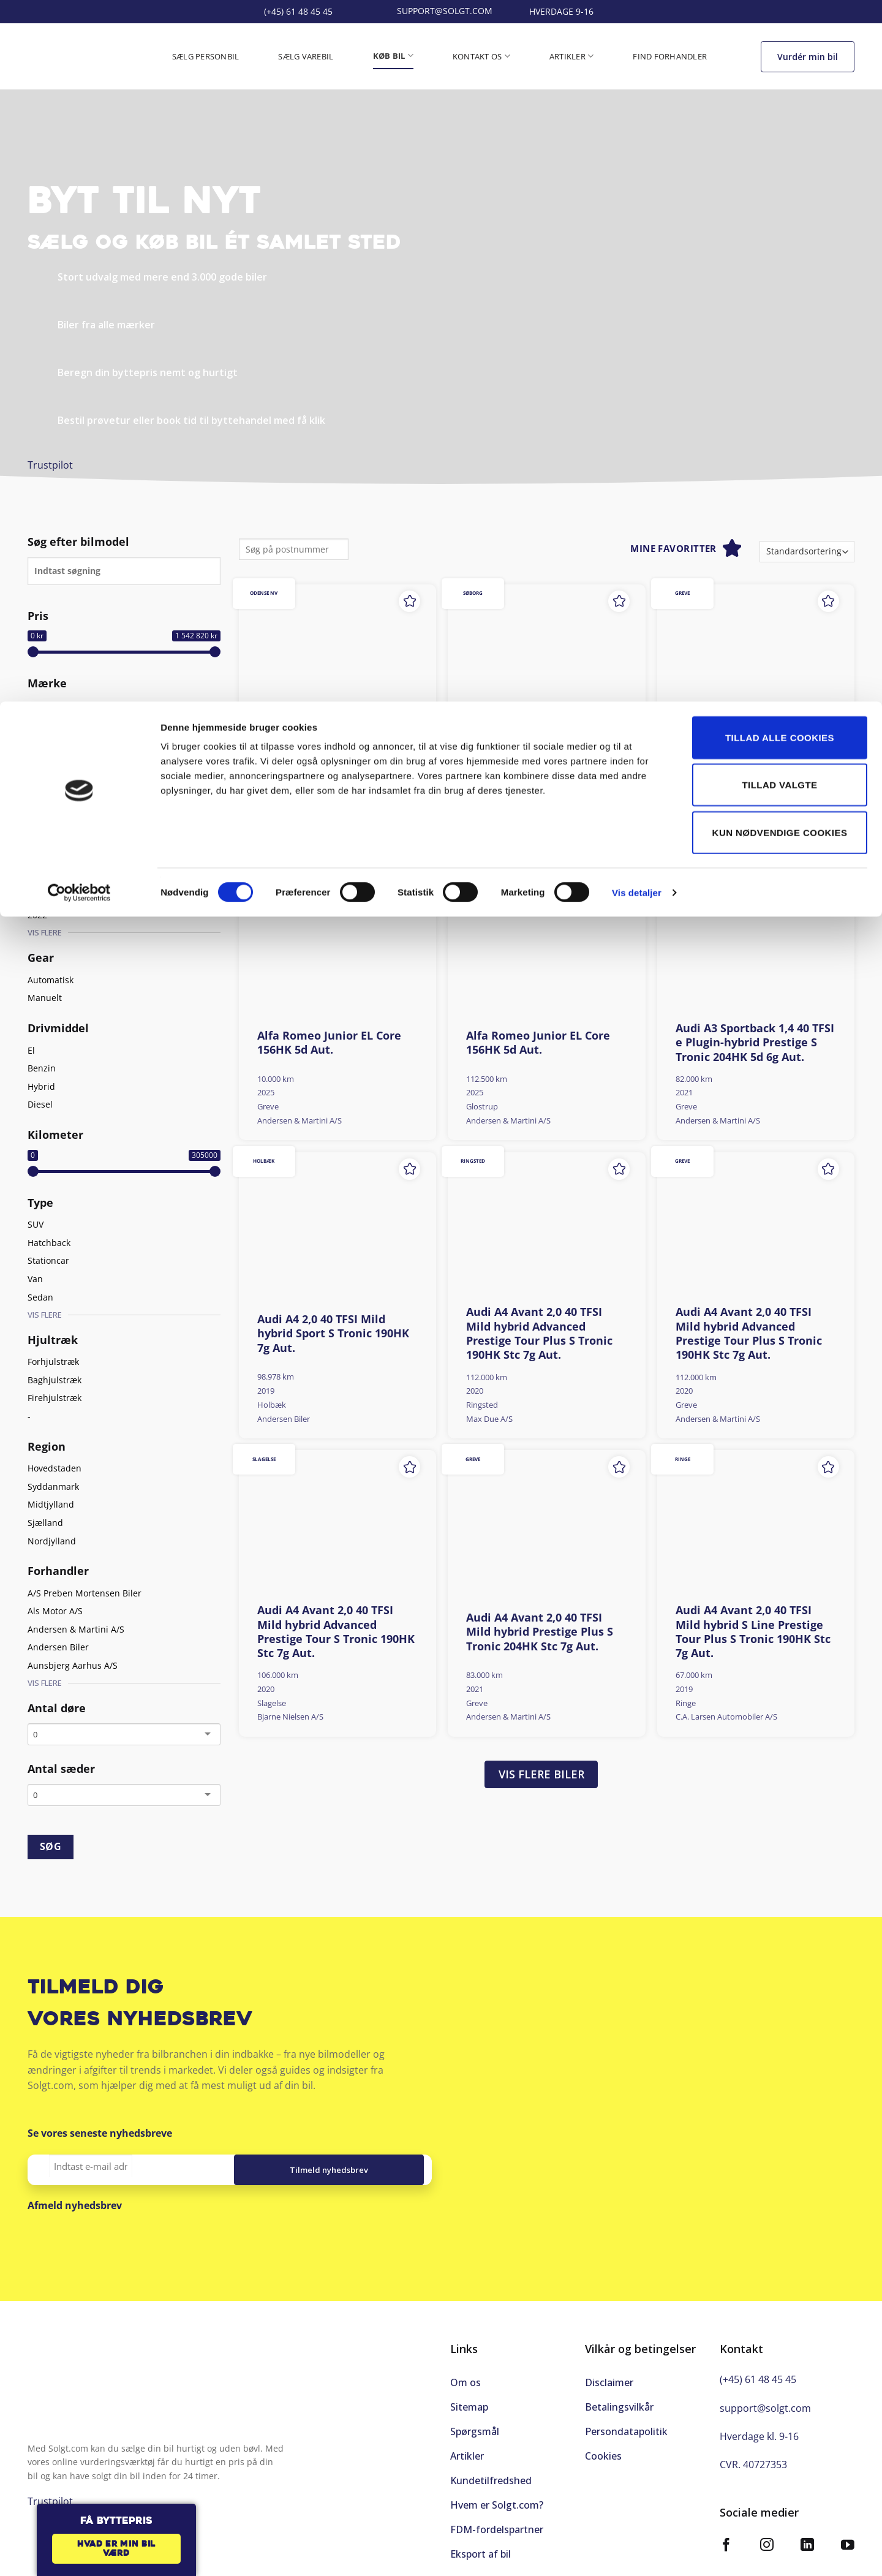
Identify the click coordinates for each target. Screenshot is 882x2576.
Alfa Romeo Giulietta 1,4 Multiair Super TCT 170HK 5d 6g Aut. (753, 758)
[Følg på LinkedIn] (807, 2536)
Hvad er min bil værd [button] (116, 2549)
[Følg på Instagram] (767, 2536)
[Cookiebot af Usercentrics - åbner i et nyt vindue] (79, 191)
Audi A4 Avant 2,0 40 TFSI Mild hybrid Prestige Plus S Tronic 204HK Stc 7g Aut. (539, 1632)
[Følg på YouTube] (847, 2536)
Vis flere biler (541, 1774)
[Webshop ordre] (807, 551)
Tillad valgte (779, 83)
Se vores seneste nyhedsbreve (100, 2133)
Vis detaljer (637, 191)
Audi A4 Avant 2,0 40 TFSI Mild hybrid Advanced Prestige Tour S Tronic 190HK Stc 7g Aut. (336, 1631)
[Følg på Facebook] (726, 2536)
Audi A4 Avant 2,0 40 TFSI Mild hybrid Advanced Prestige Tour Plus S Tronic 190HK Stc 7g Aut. (539, 1333)
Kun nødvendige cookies (780, 131)
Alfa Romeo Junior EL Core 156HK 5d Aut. (329, 1043)
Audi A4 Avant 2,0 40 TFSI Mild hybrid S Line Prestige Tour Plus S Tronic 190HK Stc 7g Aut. (753, 1631)
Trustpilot (50, 465)
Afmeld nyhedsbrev (75, 2205)
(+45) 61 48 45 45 (758, 2369)
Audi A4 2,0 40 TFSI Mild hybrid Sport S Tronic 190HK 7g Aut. (333, 1333)
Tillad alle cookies (779, 36)
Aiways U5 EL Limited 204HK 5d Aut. (334, 758)
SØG (50, 1846)
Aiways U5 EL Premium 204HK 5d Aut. (529, 758)
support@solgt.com (765, 2397)
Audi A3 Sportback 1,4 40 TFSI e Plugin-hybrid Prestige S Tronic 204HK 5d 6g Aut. (755, 1042)
